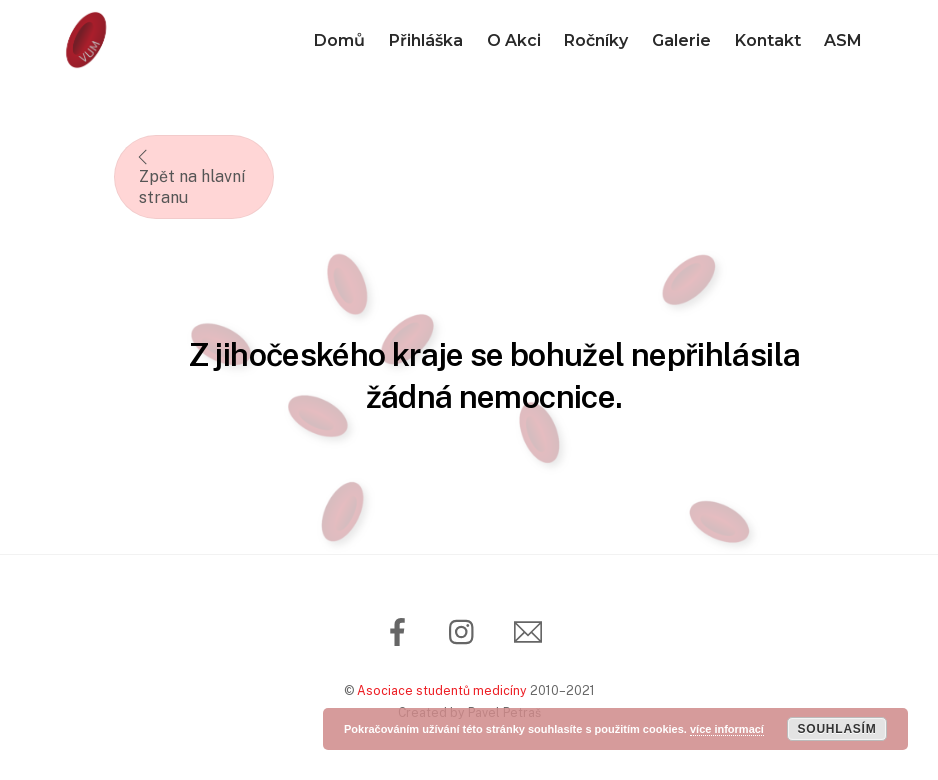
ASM (843, 40)
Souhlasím (836, 729)
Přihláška (426, 40)
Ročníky (596, 40)
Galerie (681, 40)
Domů (339, 40)
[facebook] (401, 630)
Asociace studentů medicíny (442, 690)
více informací (727, 729)
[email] (531, 630)
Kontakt (768, 40)
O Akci (514, 40)
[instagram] (466, 630)
